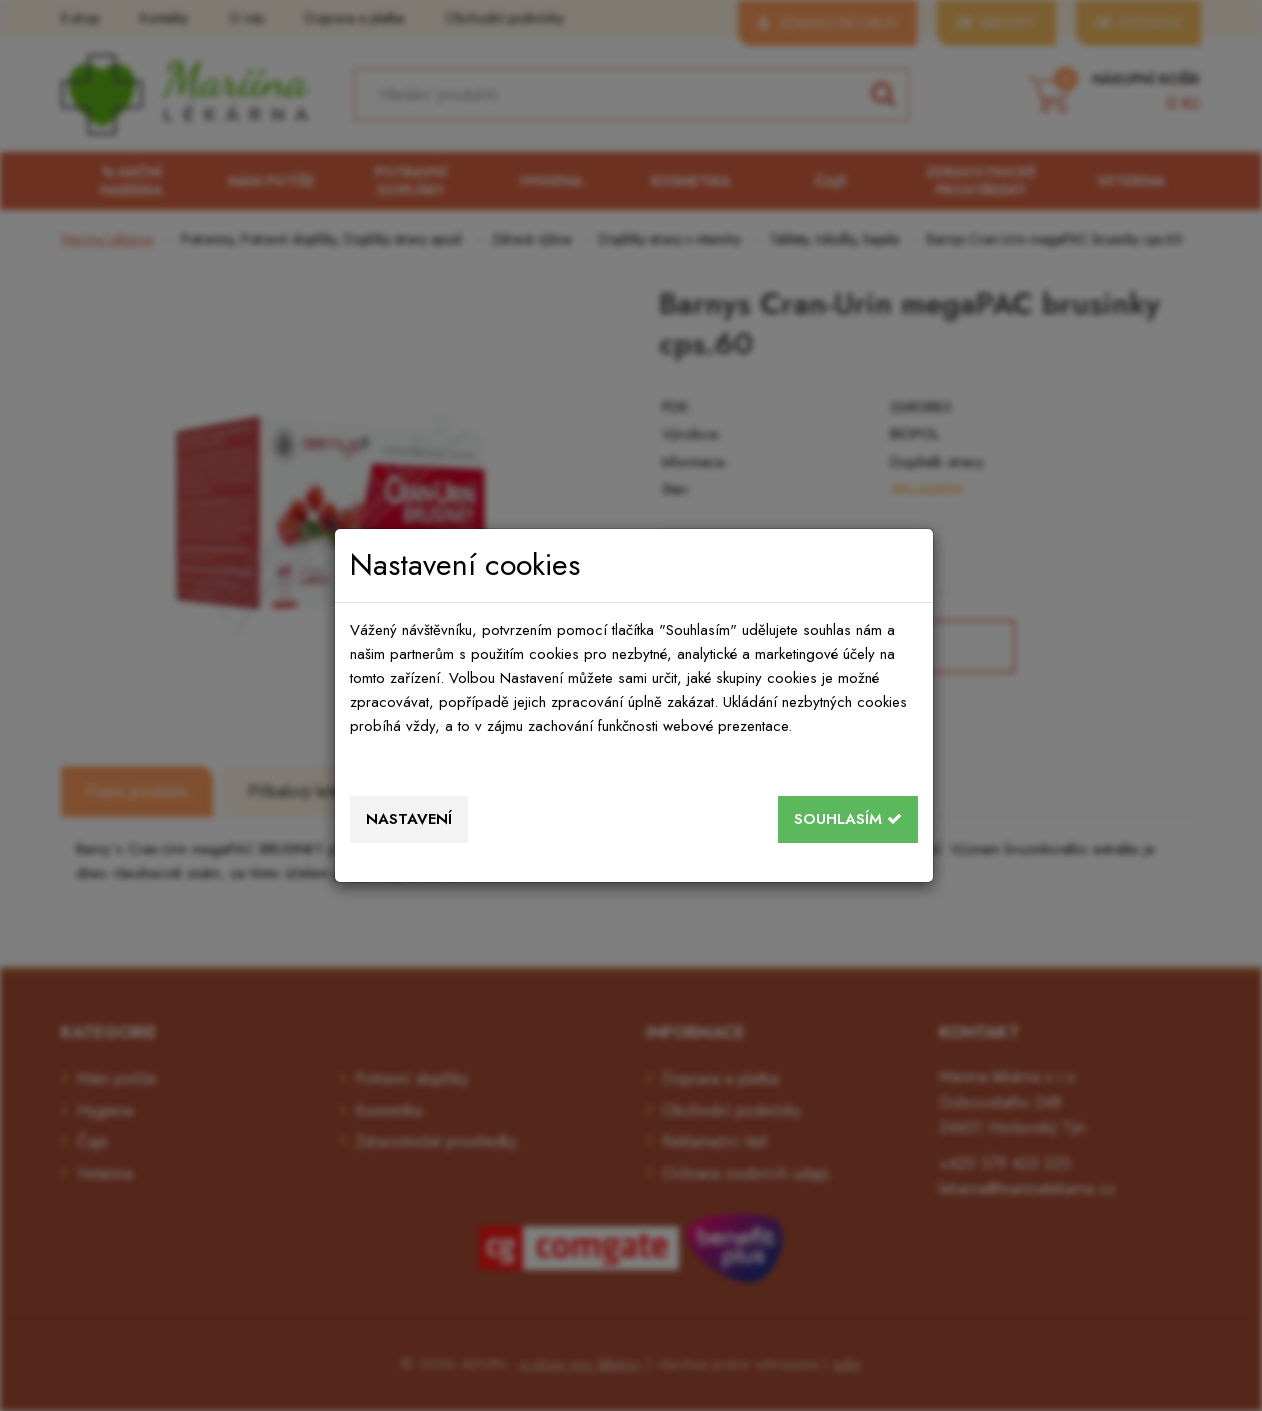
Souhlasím (848, 819)
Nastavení (409, 819)
